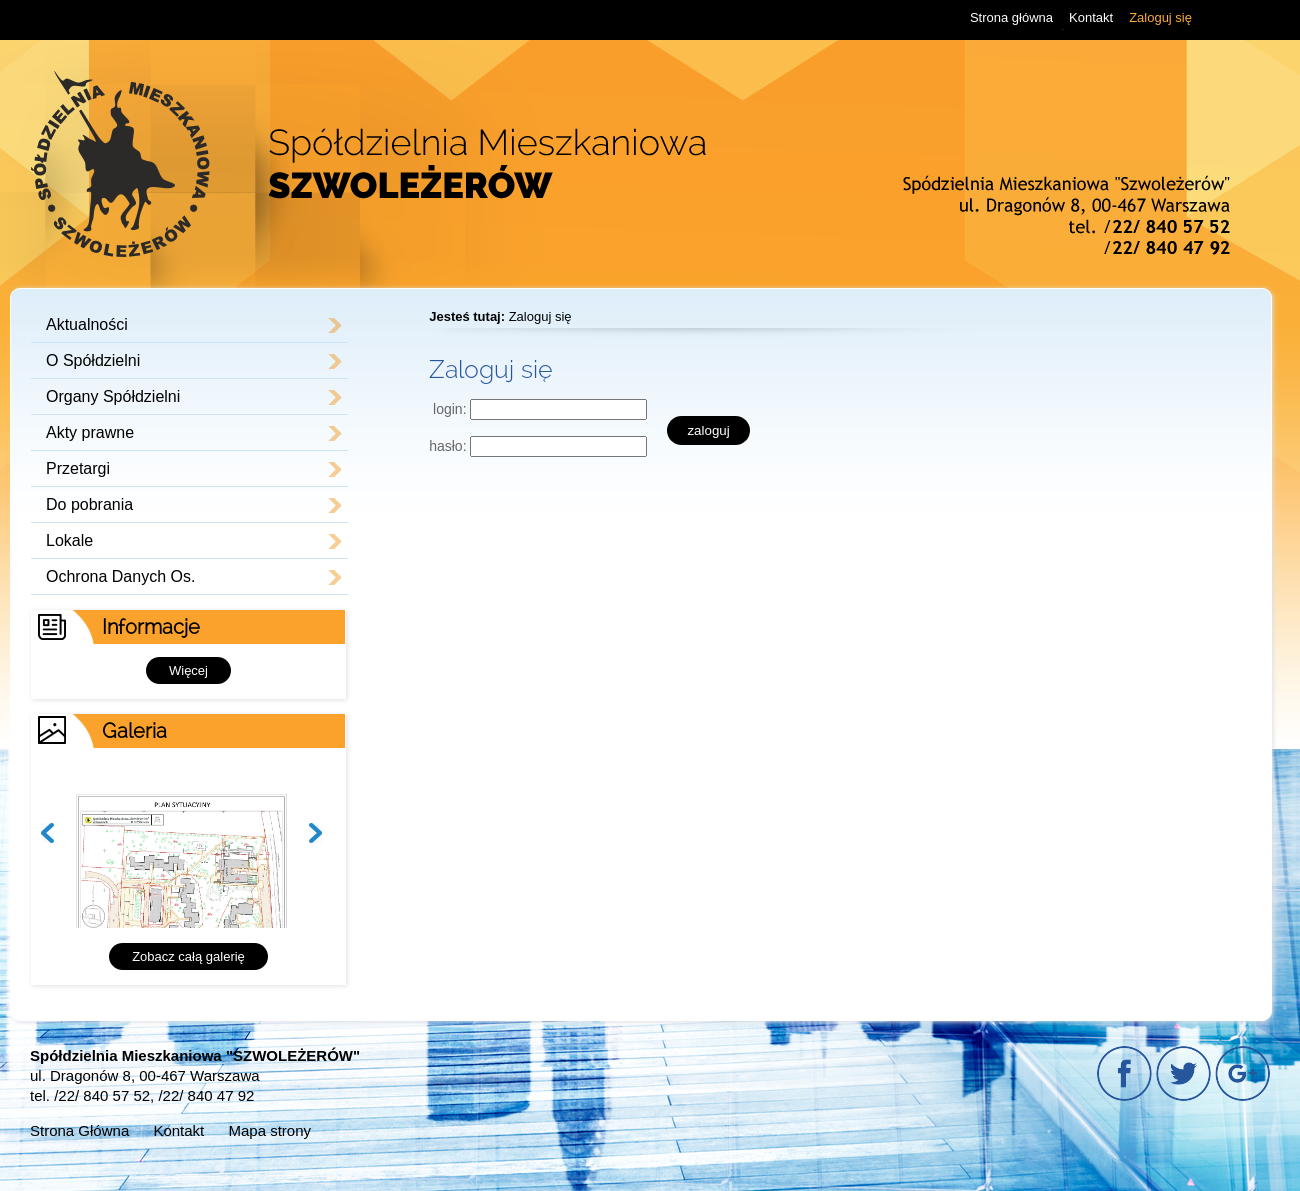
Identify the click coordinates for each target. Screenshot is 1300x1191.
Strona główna (1011, 17)
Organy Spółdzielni (113, 396)
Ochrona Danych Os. (120, 576)
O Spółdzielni (93, 360)
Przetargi (78, 468)
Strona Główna (79, 1130)
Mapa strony (269, 1130)
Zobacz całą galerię (188, 956)
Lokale (69, 540)
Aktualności (87, 324)
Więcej (188, 670)
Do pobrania (89, 504)
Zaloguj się (1160, 17)
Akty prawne (90, 432)
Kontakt (1091, 17)
